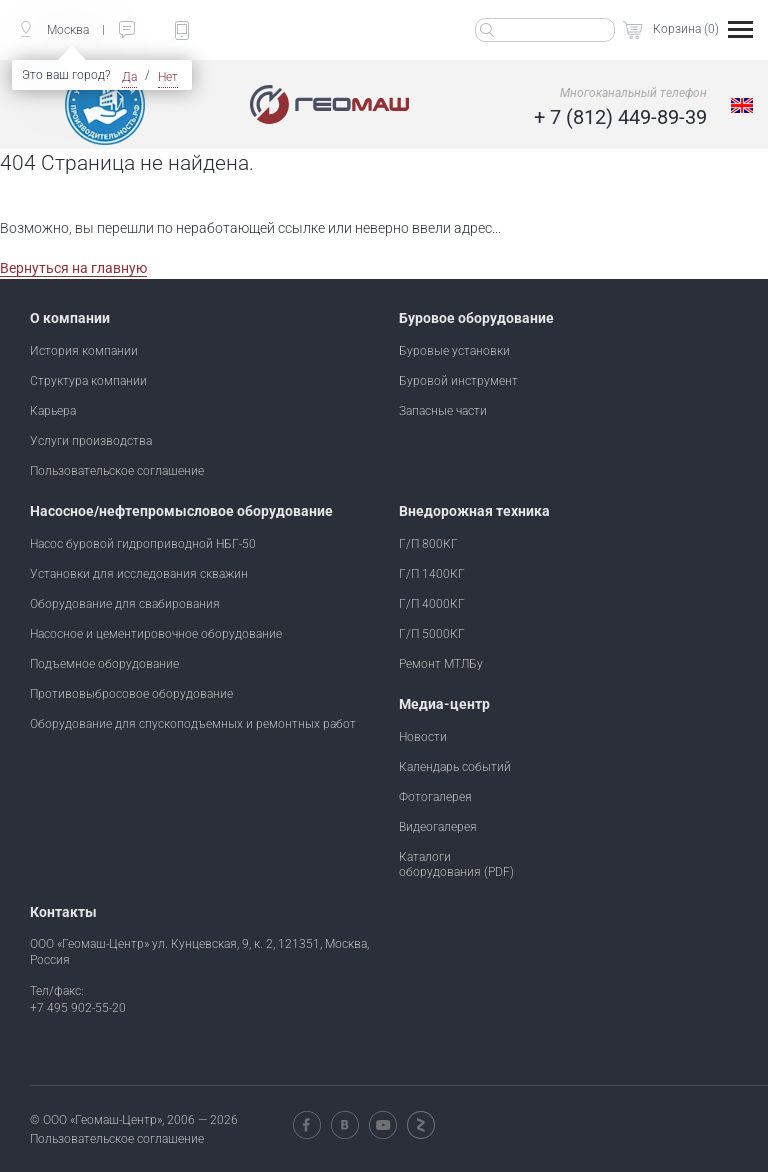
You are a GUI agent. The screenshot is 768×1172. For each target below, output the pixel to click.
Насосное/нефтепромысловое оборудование (181, 511)
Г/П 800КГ (428, 543)
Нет (168, 77)
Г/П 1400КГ (432, 573)
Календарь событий (455, 766)
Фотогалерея (435, 796)
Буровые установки (454, 350)
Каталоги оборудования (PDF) (456, 863)
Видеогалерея (438, 826)
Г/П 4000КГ (432, 603)
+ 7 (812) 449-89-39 (620, 117)
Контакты (63, 912)
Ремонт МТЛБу (441, 663)
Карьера (53, 410)
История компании (84, 350)
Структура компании (88, 380)
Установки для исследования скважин (139, 573)
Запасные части (443, 410)
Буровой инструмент (458, 380)
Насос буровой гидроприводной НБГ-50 (143, 543)
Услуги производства (91, 440)
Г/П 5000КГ (432, 633)
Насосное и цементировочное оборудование (156, 633)
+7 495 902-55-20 (78, 1007)
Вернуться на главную (73, 268)
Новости (423, 736)
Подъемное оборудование (104, 663)
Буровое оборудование (476, 318)
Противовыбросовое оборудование (131, 693)
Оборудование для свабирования (125, 603)
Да (129, 77)
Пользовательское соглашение (117, 470)
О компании (70, 318)
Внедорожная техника (474, 511)
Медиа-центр (444, 704)
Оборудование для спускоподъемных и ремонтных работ (193, 723)
